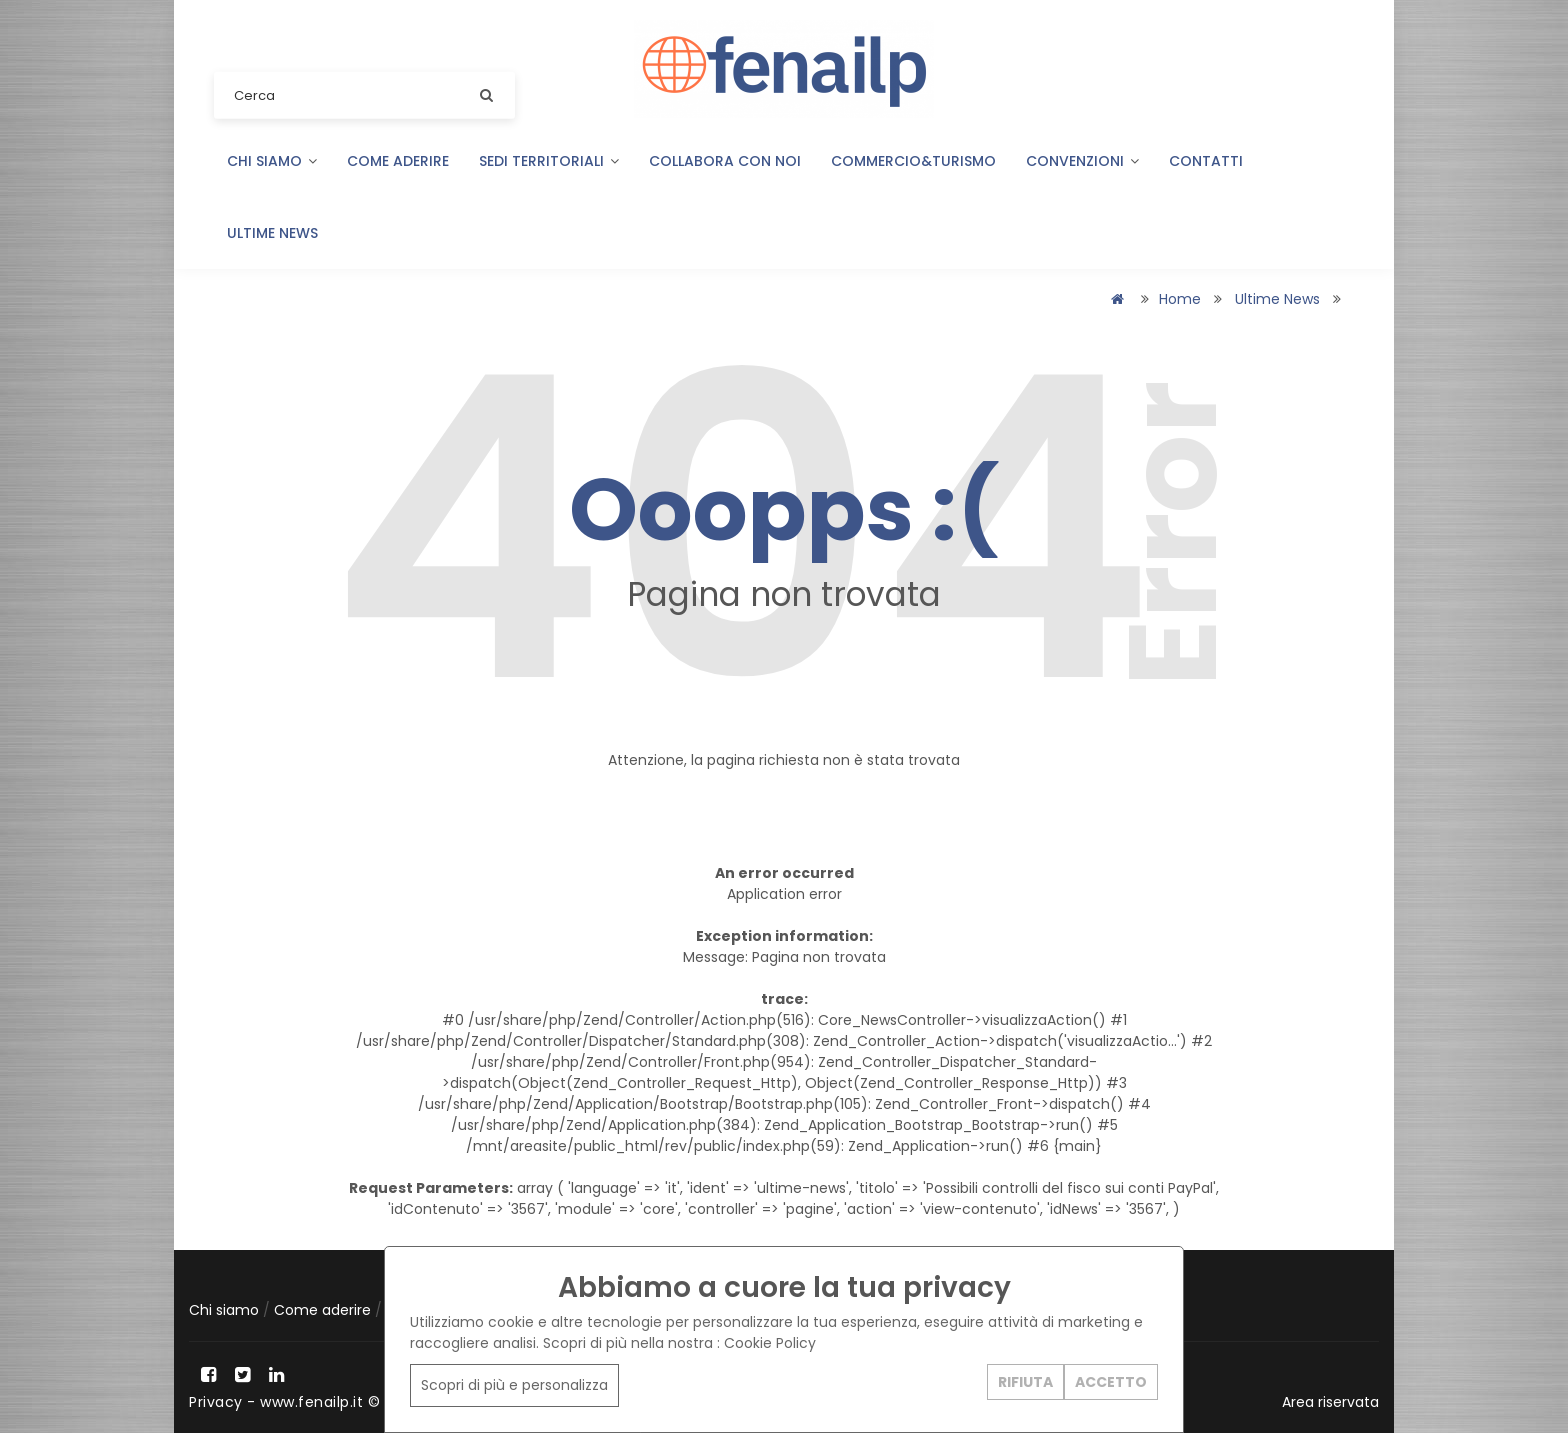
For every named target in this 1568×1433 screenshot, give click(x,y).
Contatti (1206, 161)
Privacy (216, 1402)
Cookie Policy (770, 1343)
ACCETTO (1111, 1382)
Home (1180, 299)
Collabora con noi (725, 161)
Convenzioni (1082, 161)
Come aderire (398, 161)
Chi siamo (272, 161)
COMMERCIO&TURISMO (913, 161)
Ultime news (272, 233)
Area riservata (1330, 1402)
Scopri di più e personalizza (514, 1385)
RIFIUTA (1025, 1382)
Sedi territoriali (549, 161)
